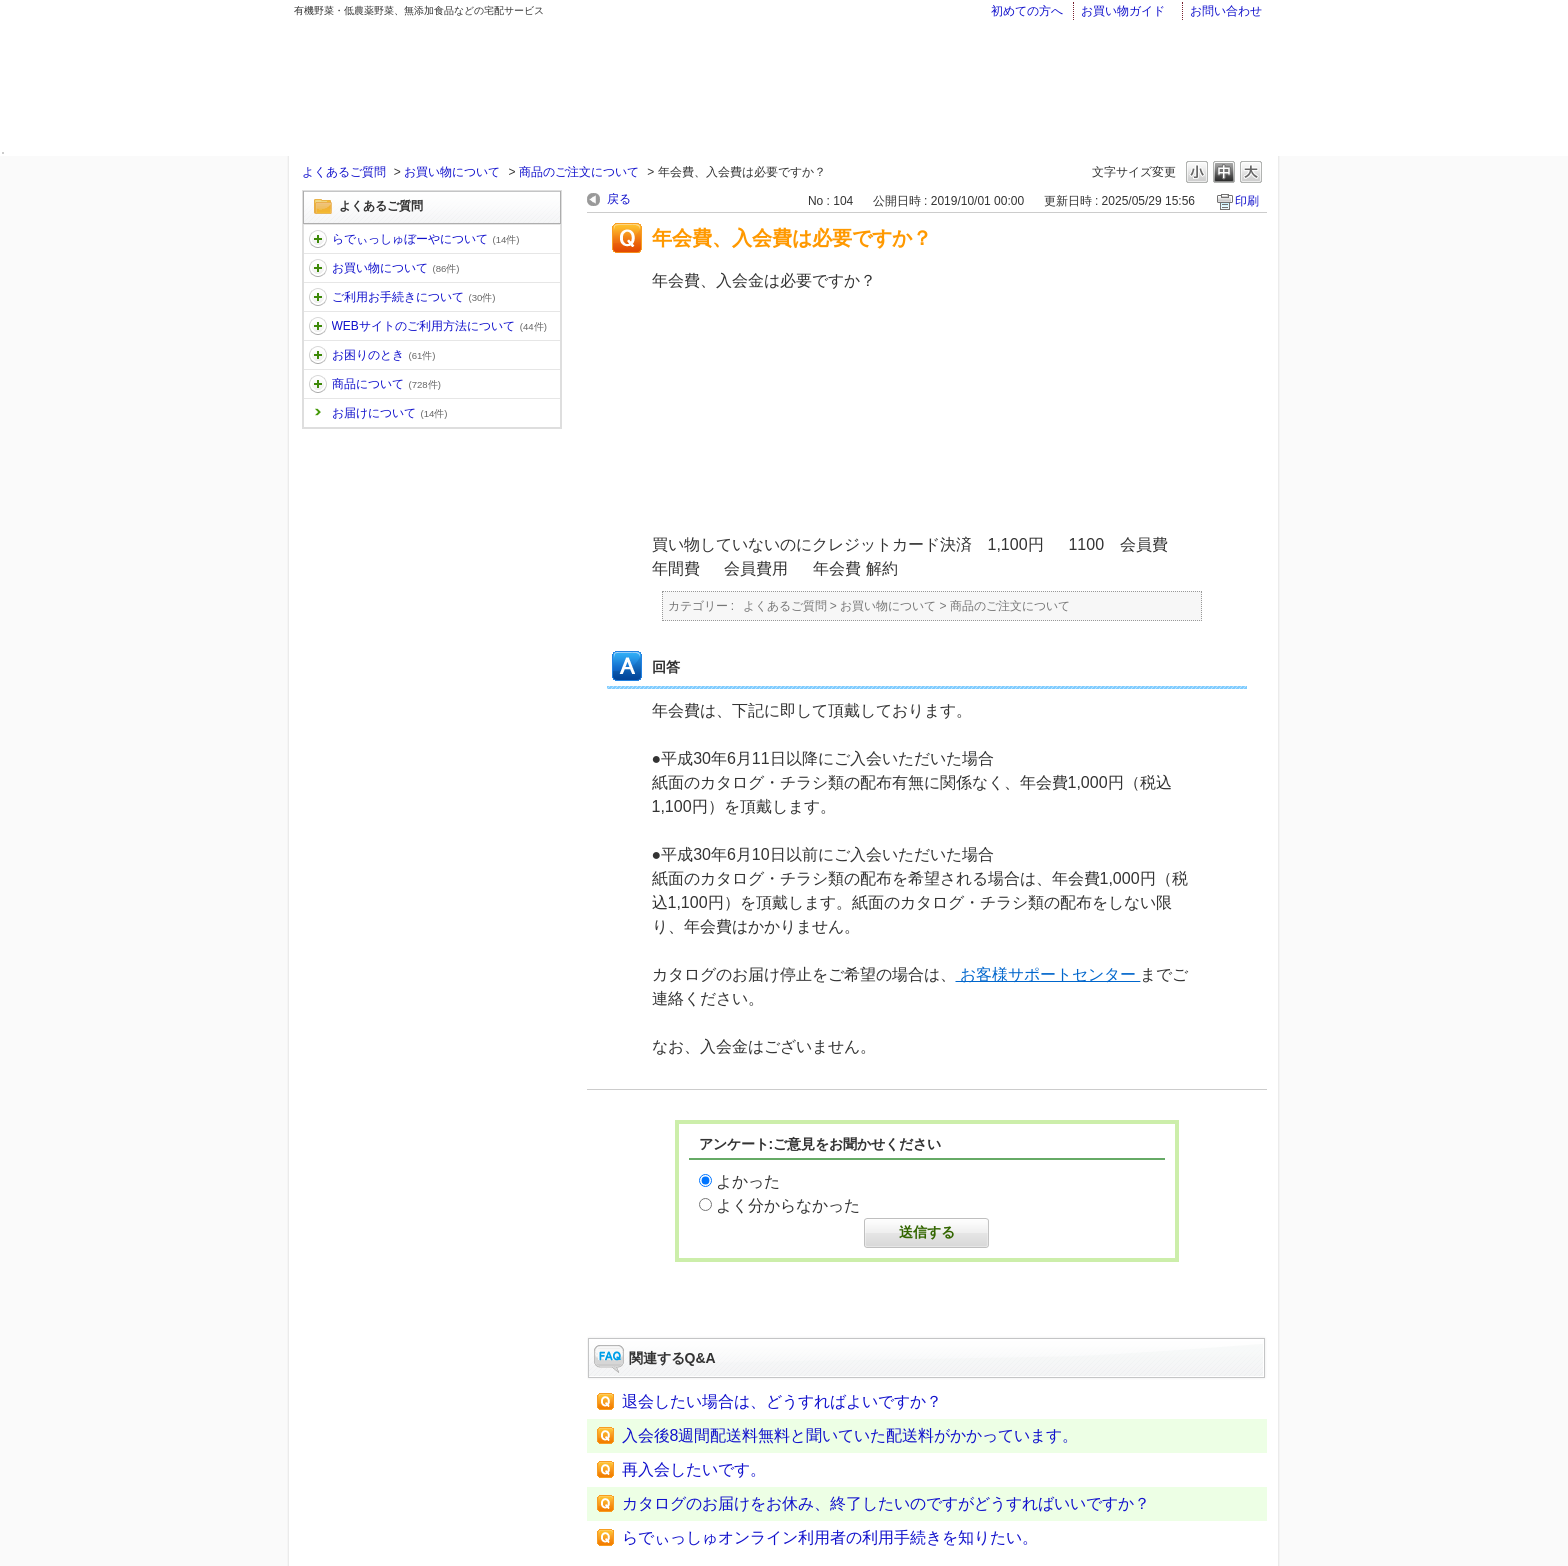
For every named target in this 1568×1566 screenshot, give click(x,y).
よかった (748, 1181)
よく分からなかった (788, 1205)
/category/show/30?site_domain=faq (318, 326)
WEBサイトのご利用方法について (439, 326)
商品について (386, 384)
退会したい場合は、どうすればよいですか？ (782, 1401)
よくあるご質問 (344, 172)
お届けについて (390, 413)
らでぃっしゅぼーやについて (426, 239)
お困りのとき (384, 355)
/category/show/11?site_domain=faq (318, 239)
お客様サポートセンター (1048, 974)
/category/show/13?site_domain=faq (318, 297)
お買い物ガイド (1123, 11)
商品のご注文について (579, 172)
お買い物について (452, 172)
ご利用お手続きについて (414, 297)
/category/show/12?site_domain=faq (318, 268)
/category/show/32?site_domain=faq (318, 384)
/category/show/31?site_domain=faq (318, 355)
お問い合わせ (1226, 11)
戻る (619, 199)
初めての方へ (1027, 11)
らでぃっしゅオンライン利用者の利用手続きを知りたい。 (830, 1537)
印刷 (1247, 201)
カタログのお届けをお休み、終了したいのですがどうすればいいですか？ (886, 1503)
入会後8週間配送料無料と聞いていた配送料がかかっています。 (850, 1435)
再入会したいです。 (694, 1469)
